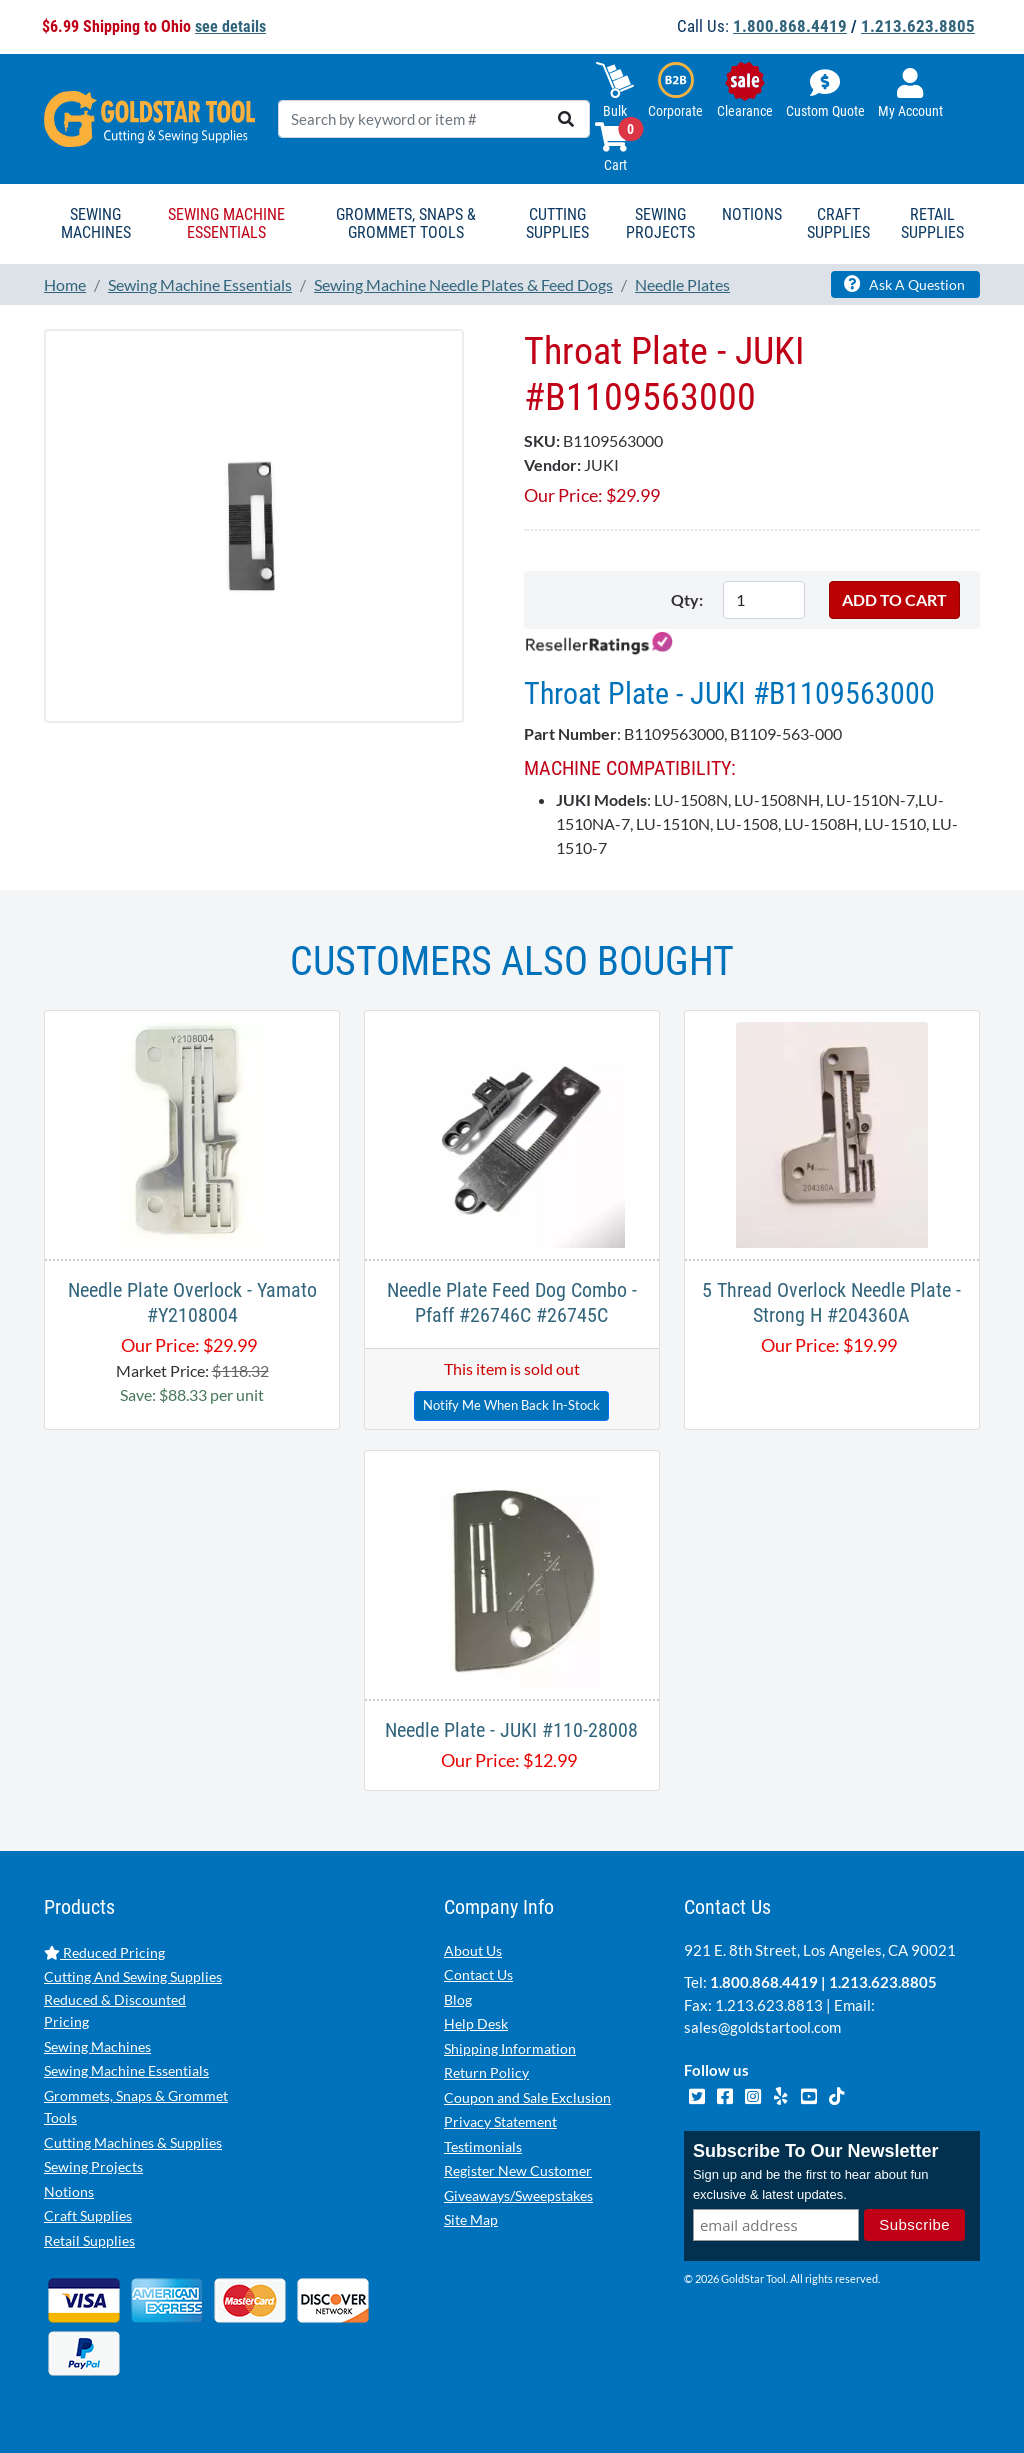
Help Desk (476, 2023)
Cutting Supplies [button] (557, 223)
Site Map (471, 2219)
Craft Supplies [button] (838, 223)
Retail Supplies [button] (932, 223)
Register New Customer (518, 2170)
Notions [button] (752, 214)
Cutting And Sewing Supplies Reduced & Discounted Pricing (133, 1999)
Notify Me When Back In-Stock (511, 1405)
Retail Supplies (89, 2240)
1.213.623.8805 (918, 26)
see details (230, 26)
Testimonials (483, 2146)
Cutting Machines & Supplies (133, 2142)
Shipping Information (510, 2048)
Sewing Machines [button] (96, 223)
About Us (473, 1950)
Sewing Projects (93, 2166)
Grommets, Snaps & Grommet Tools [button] (406, 223)
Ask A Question (904, 284)
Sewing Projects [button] (660, 223)
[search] (566, 119)
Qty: (687, 599)
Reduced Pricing (104, 1952)
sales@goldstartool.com (762, 2027)
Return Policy (486, 2072)
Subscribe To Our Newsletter (816, 2151)
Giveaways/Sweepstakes (518, 2195)
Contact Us (478, 1974)
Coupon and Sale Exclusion (527, 2097)
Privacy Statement (500, 2121)
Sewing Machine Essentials (126, 2070)
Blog (458, 1999)
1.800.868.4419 (790, 26)
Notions (69, 2191)
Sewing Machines (97, 2046)
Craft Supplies (88, 2215)
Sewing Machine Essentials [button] (226, 223)
